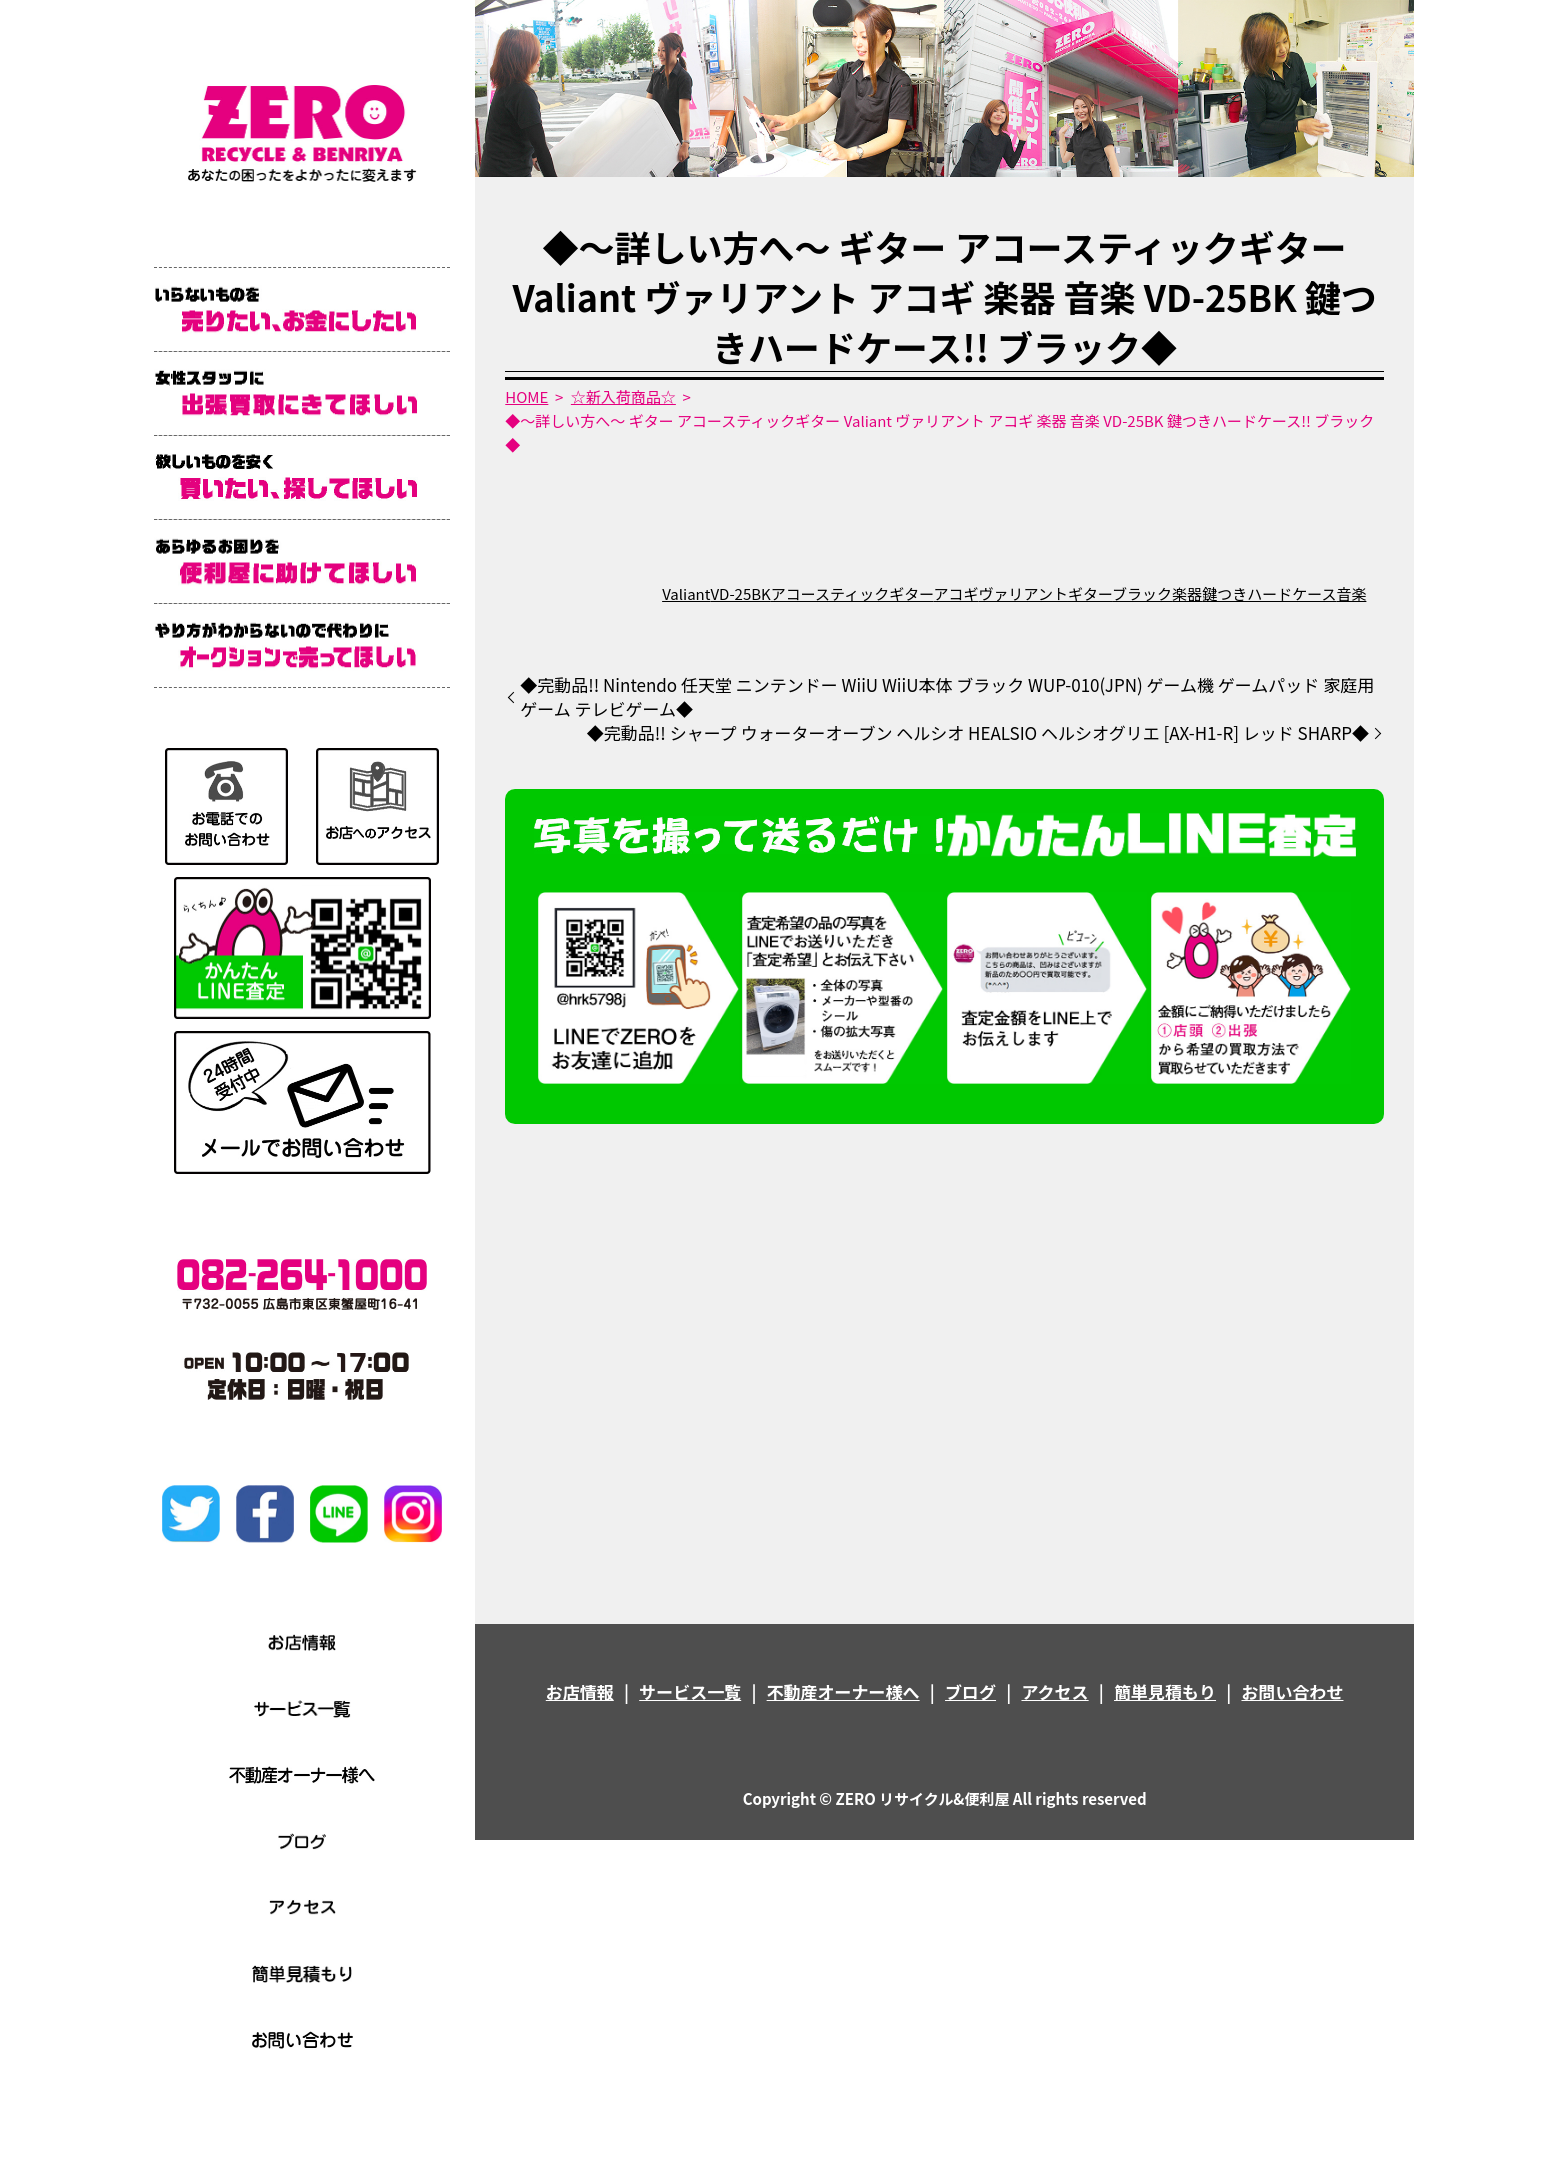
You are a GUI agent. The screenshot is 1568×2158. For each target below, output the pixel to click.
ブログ (970, 1691)
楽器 (1187, 593)
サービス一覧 (690, 1691)
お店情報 (580, 1691)
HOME (526, 396)
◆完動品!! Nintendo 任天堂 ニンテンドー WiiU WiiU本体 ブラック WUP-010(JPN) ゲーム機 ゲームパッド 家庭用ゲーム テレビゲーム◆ (947, 697)
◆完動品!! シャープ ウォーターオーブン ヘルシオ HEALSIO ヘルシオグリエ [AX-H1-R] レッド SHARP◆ (978, 733)
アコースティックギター (852, 593)
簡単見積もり (1165, 1691)
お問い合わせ (1292, 1691)
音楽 (1351, 593)
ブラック (1142, 593)
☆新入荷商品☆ (623, 396)
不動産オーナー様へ (843, 1691)
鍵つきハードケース (1269, 593)
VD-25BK (740, 593)
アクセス (1054, 1691)
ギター (1090, 593)
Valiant (686, 593)
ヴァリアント (1023, 593)
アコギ (956, 593)
